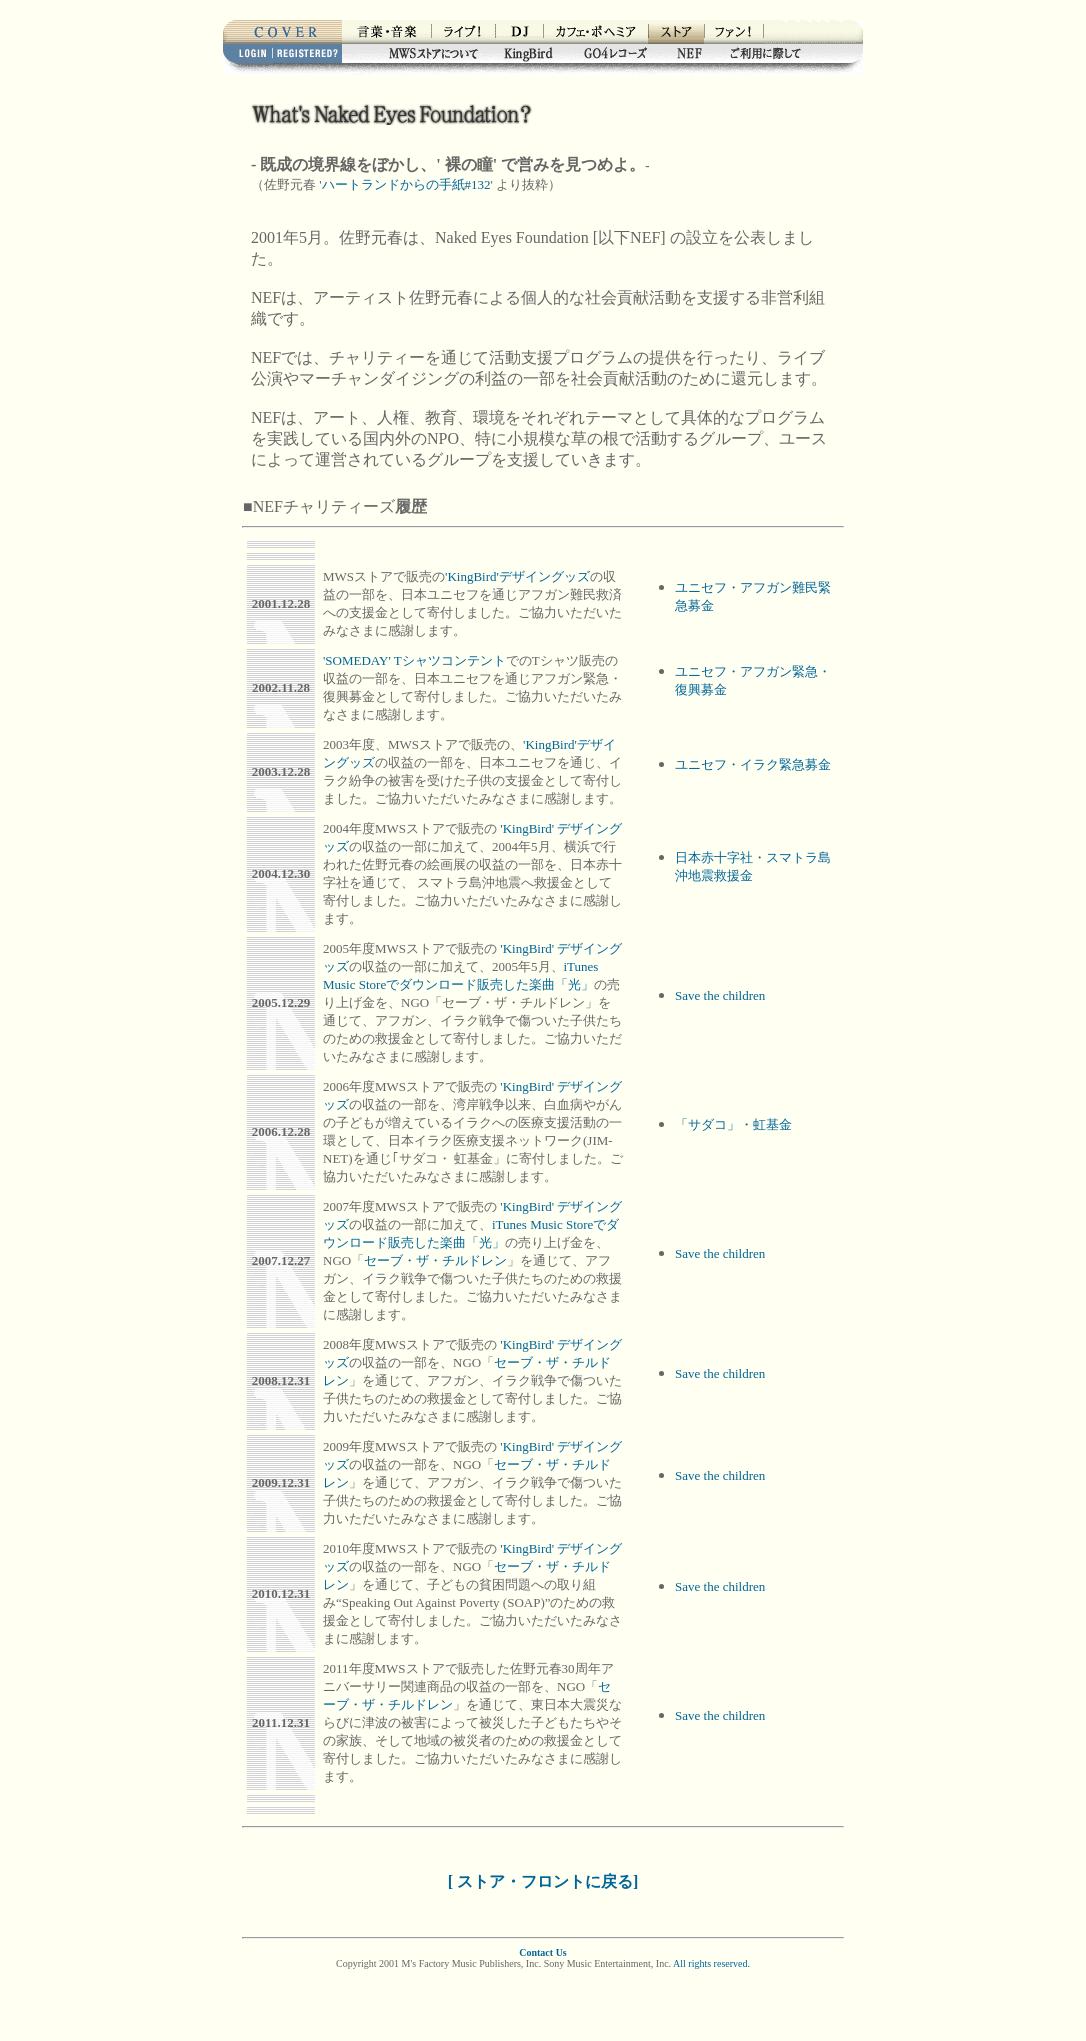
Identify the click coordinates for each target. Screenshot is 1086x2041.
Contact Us (543, 1952)
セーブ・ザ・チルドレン (435, 1260)
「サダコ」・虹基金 (733, 1124)
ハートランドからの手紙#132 (406, 184)
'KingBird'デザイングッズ (517, 576)
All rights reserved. (711, 1963)
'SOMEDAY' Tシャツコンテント (414, 660)
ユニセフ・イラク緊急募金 (753, 764)
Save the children (720, 995)
